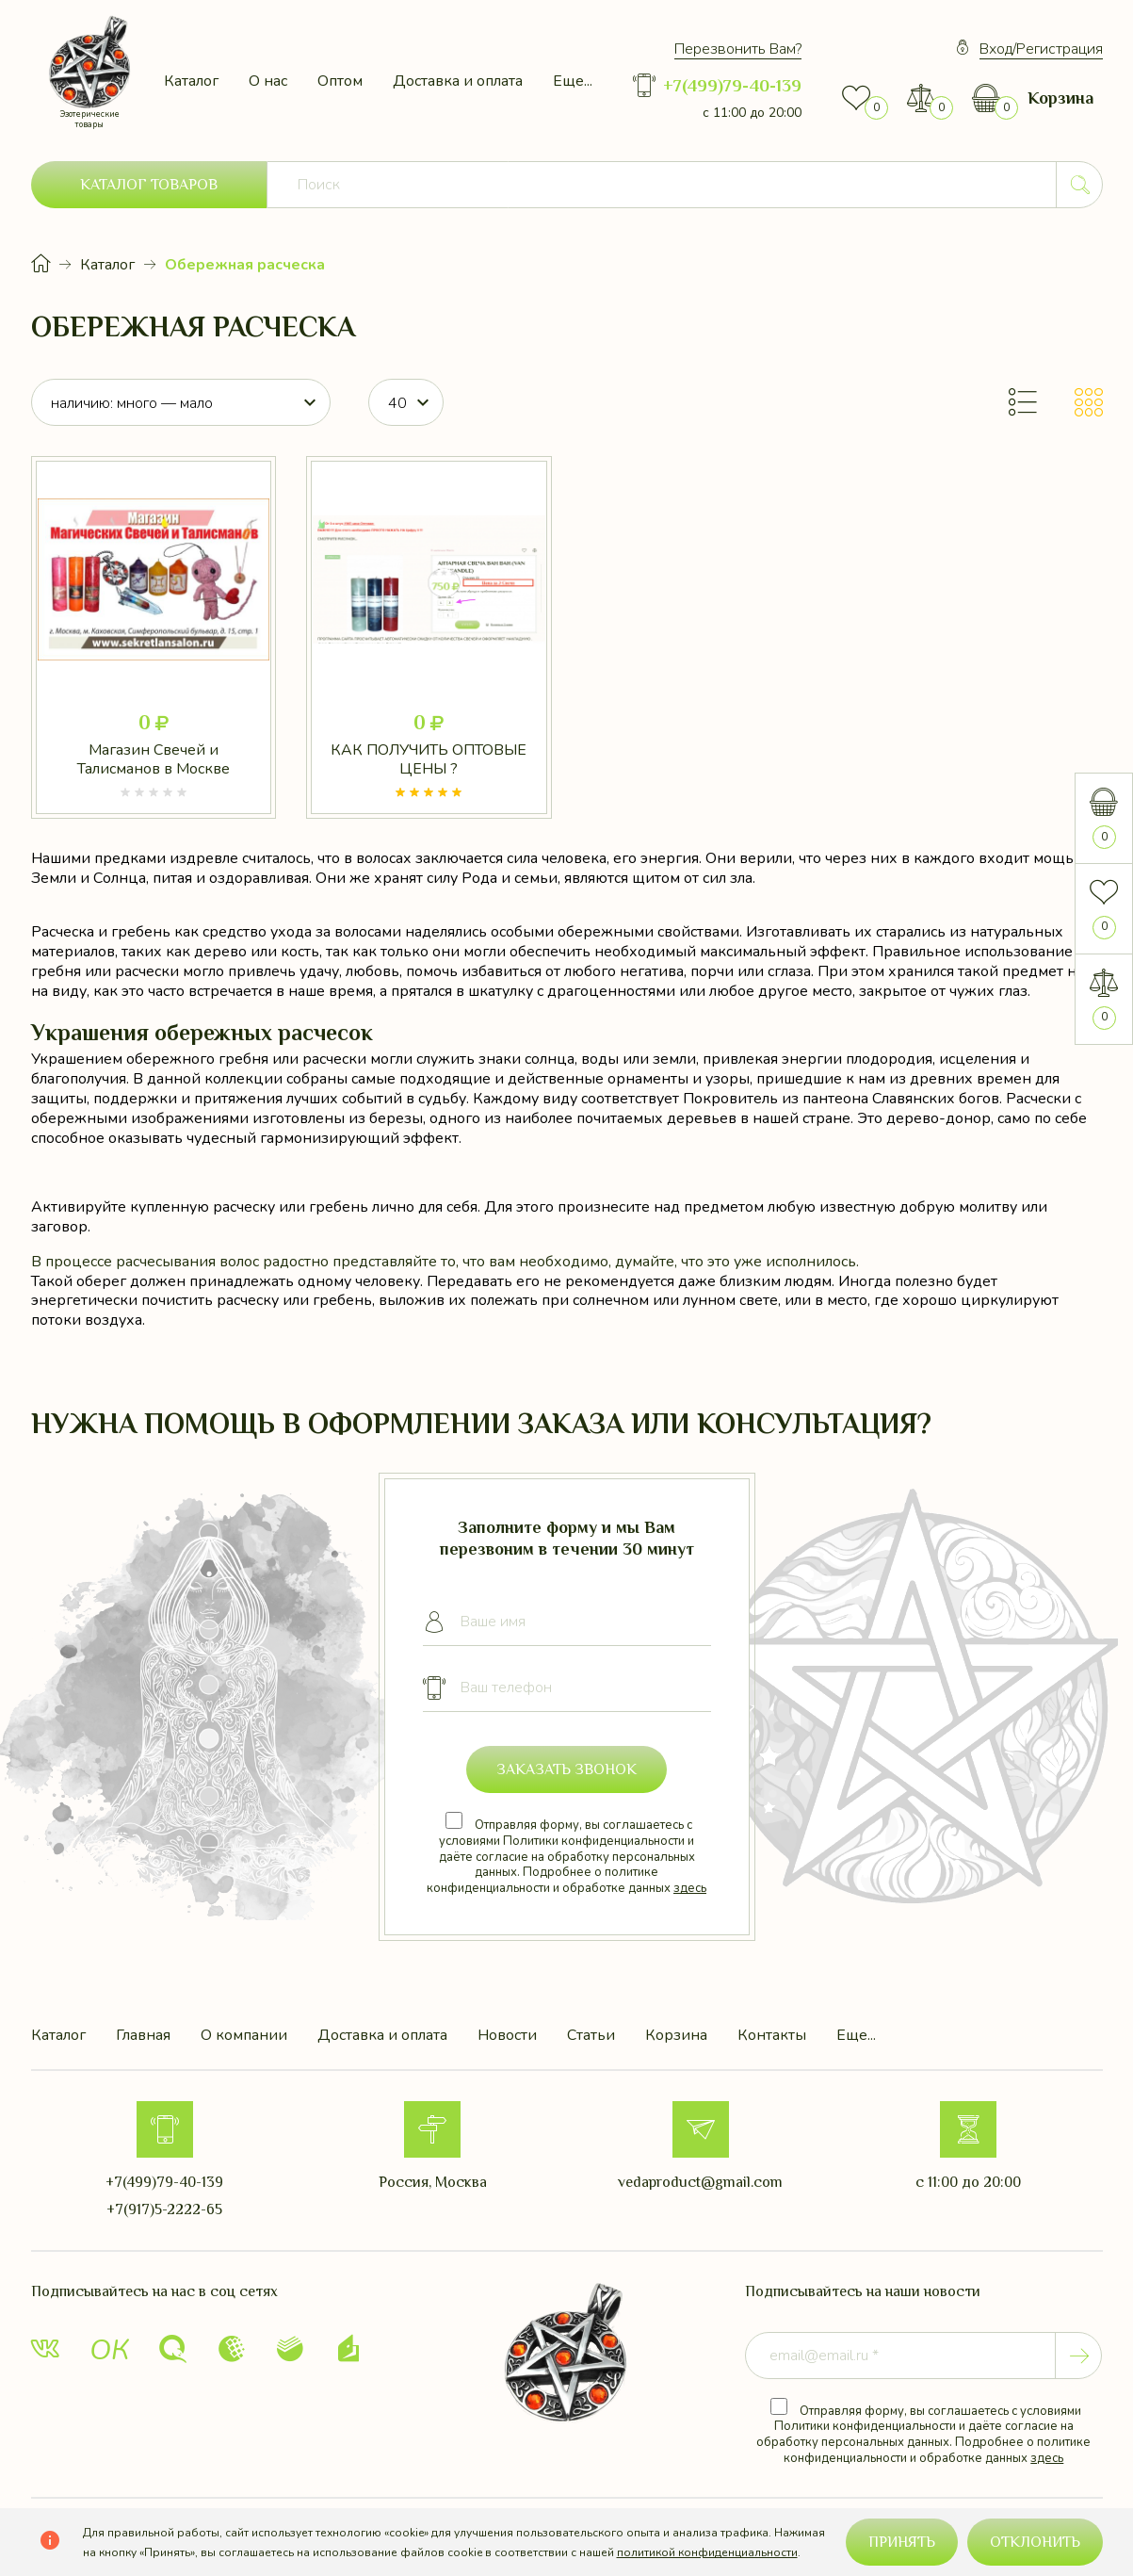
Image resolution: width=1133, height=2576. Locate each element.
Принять (901, 2542)
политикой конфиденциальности (707, 2552)
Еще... (572, 81)
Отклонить (1035, 2542)
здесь (689, 1888)
